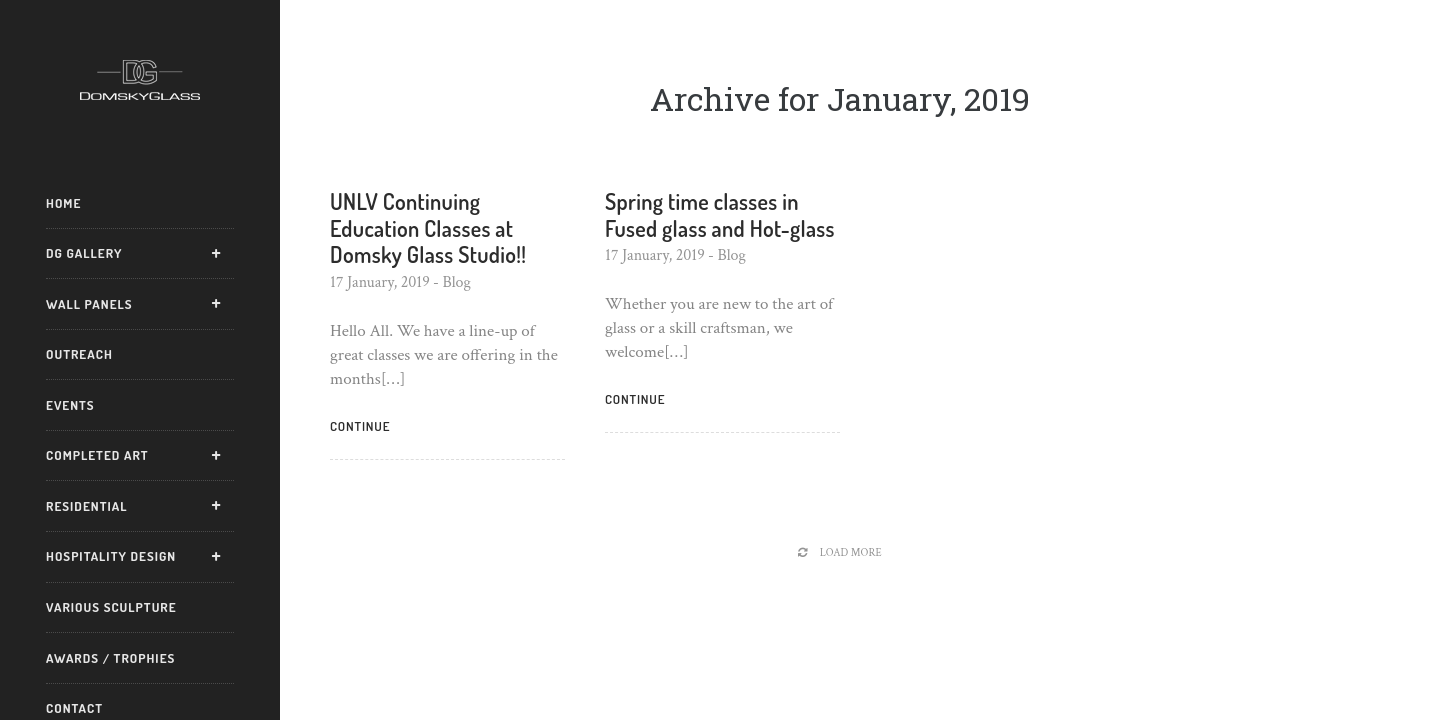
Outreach (79, 354)
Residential (86, 506)
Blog (456, 282)
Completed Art (97, 455)
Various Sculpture (111, 607)
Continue (360, 426)
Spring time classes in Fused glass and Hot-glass (720, 214)
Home (63, 203)
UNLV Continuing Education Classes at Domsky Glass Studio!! (428, 227)
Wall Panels (89, 304)
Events (70, 405)
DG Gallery (84, 253)
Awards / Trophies (110, 658)
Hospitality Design (111, 556)
